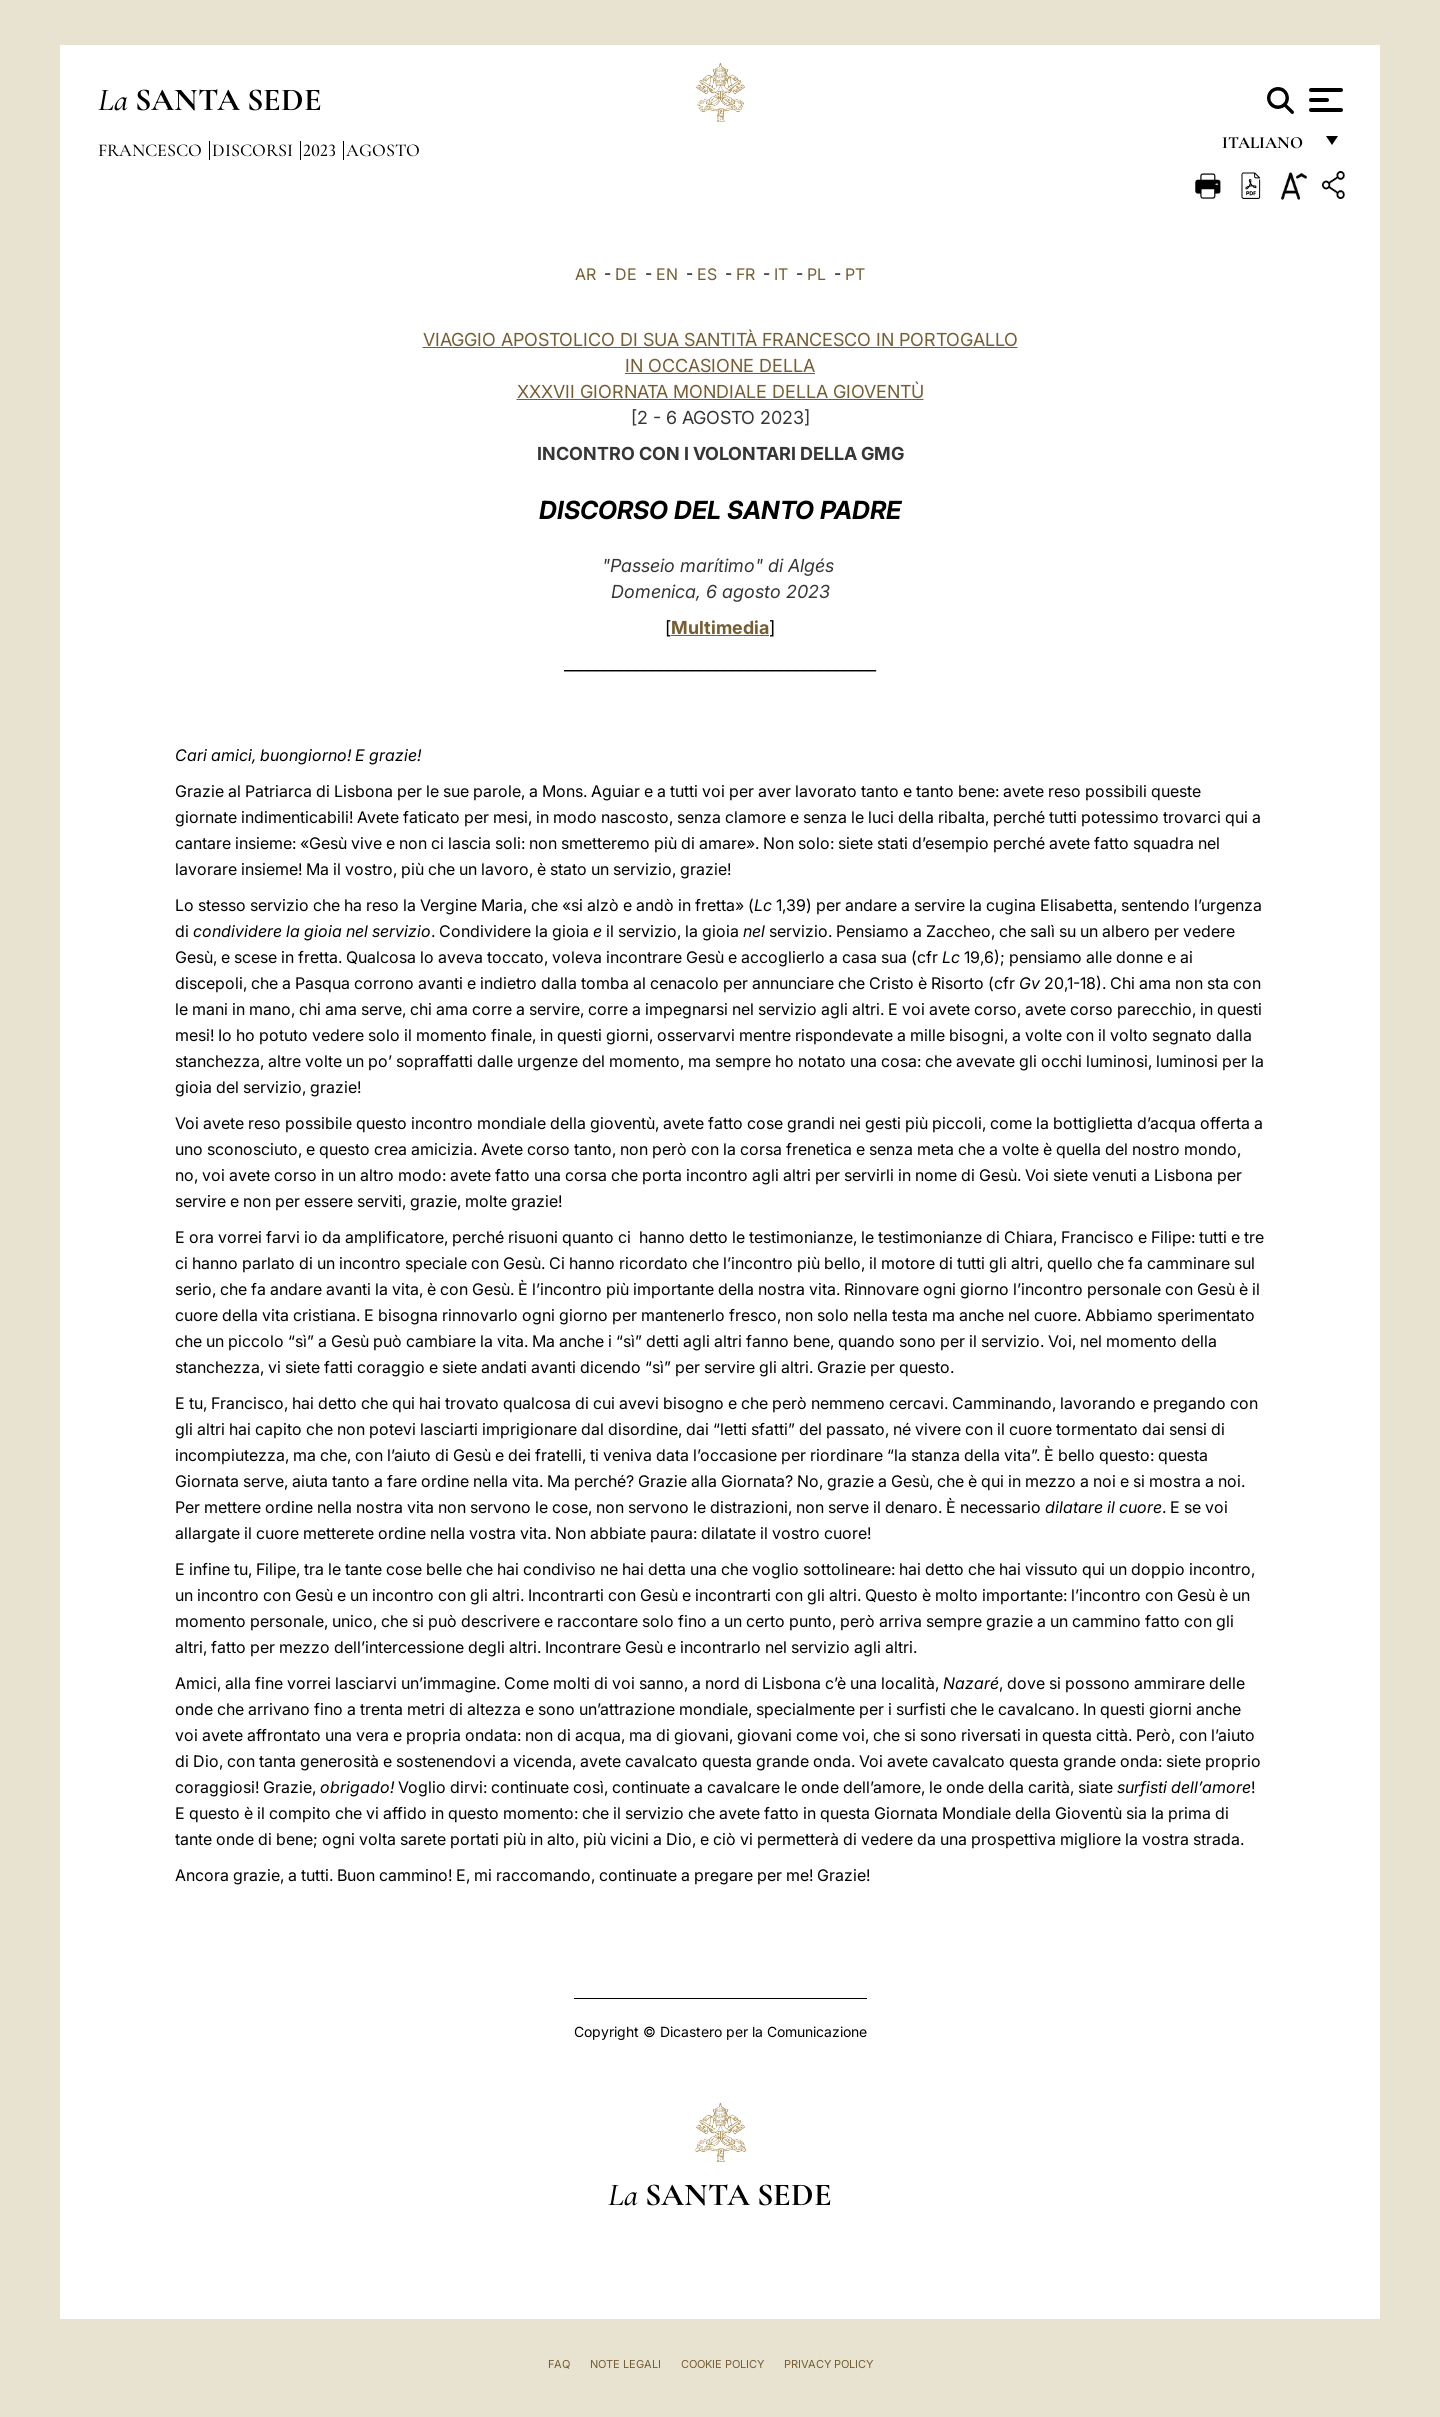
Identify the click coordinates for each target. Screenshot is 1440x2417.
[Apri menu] (1323, 100)
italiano (1266, 147)
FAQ (559, 2364)
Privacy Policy (828, 2364)
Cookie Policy (722, 2364)
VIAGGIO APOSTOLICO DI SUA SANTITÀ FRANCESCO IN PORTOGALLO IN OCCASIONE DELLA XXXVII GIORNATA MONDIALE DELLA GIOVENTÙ (720, 365)
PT (855, 274)
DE (626, 274)
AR (585, 274)
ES (707, 274)
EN (667, 274)
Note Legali (625, 2364)
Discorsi (254, 150)
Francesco (152, 150)
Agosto (383, 150)
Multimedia (720, 627)
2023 (321, 150)
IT (781, 274)
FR (745, 274)
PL (816, 274)
